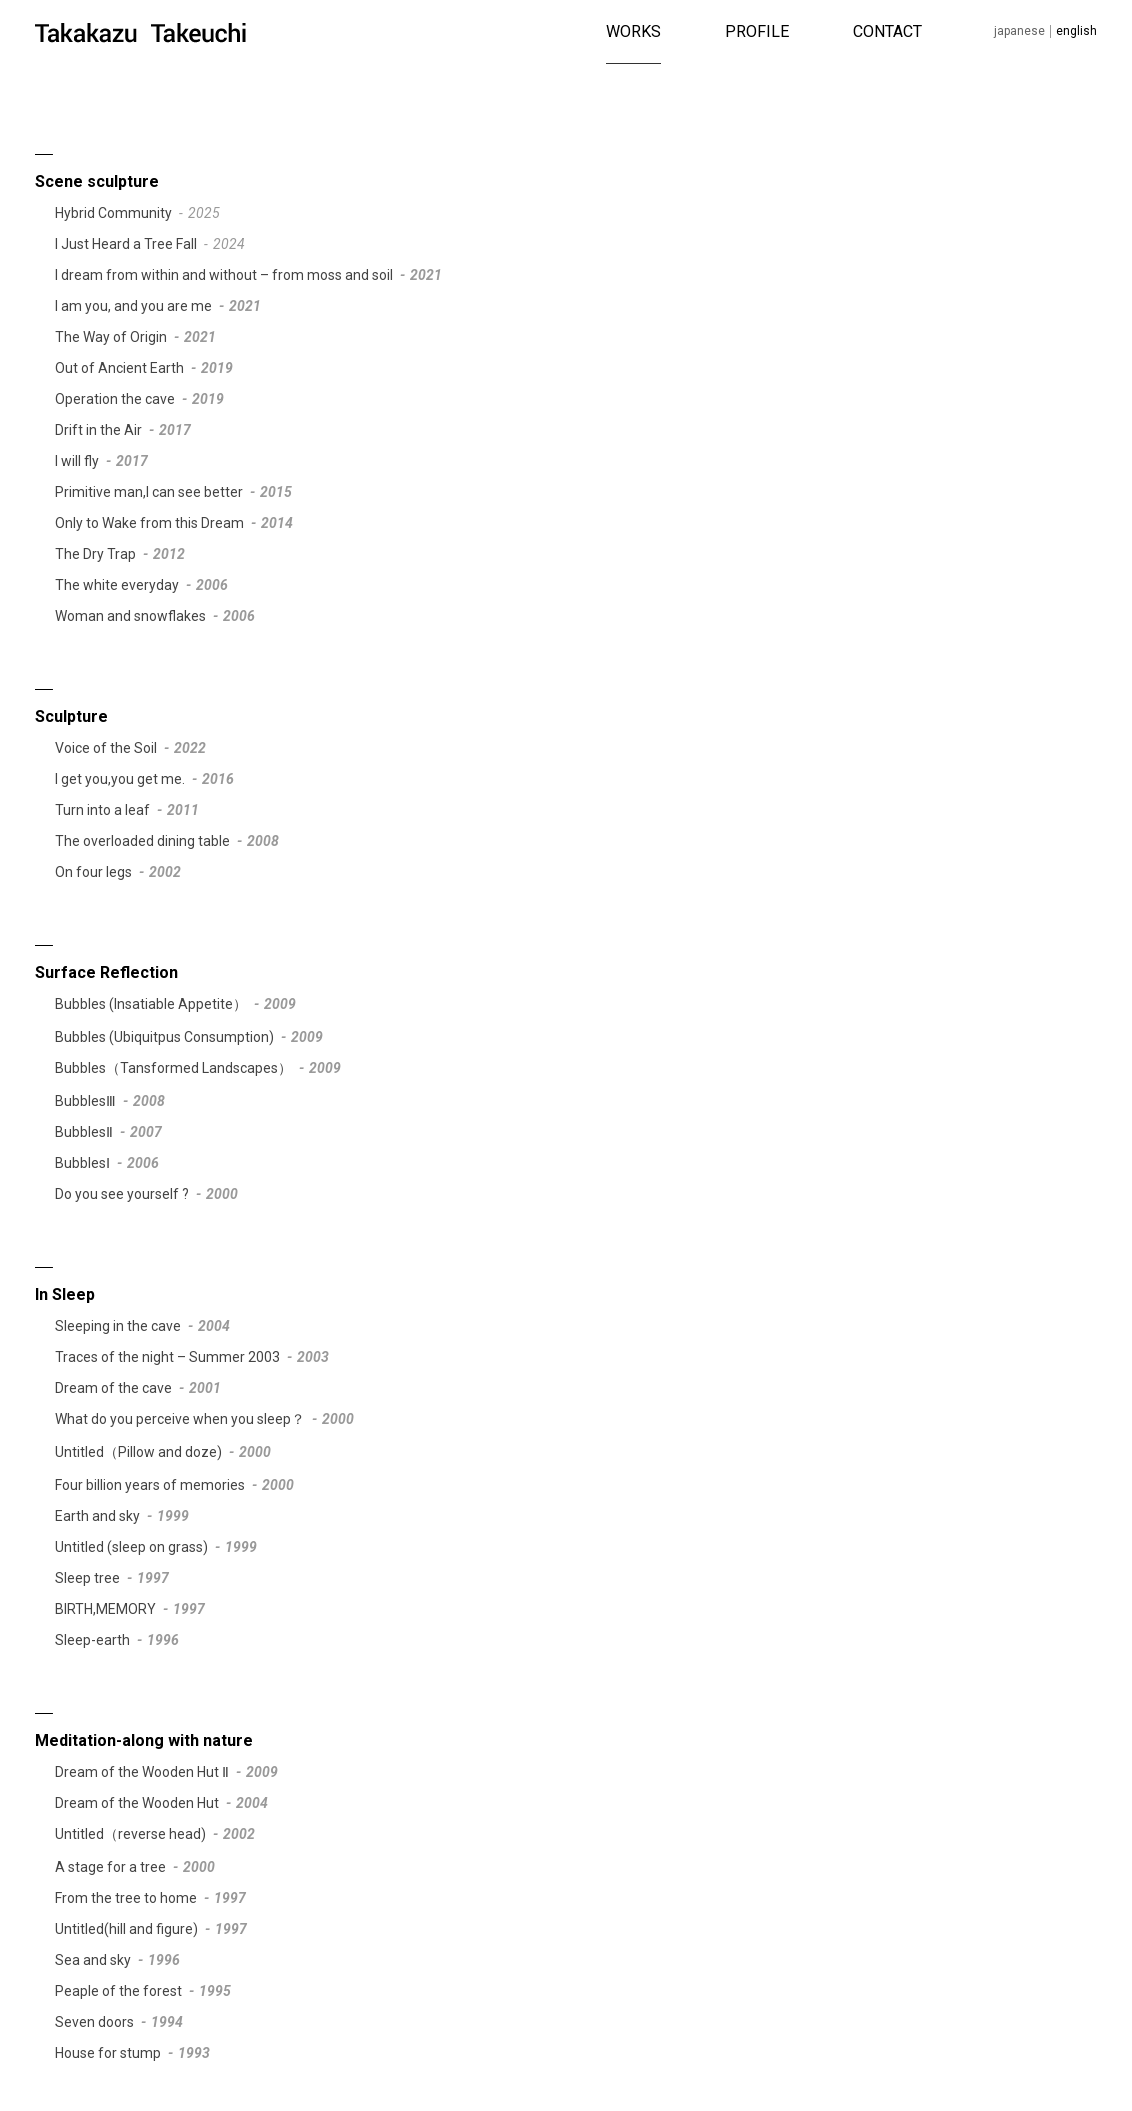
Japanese (1019, 31)
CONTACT (887, 31)
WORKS (633, 31)
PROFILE (757, 31)
